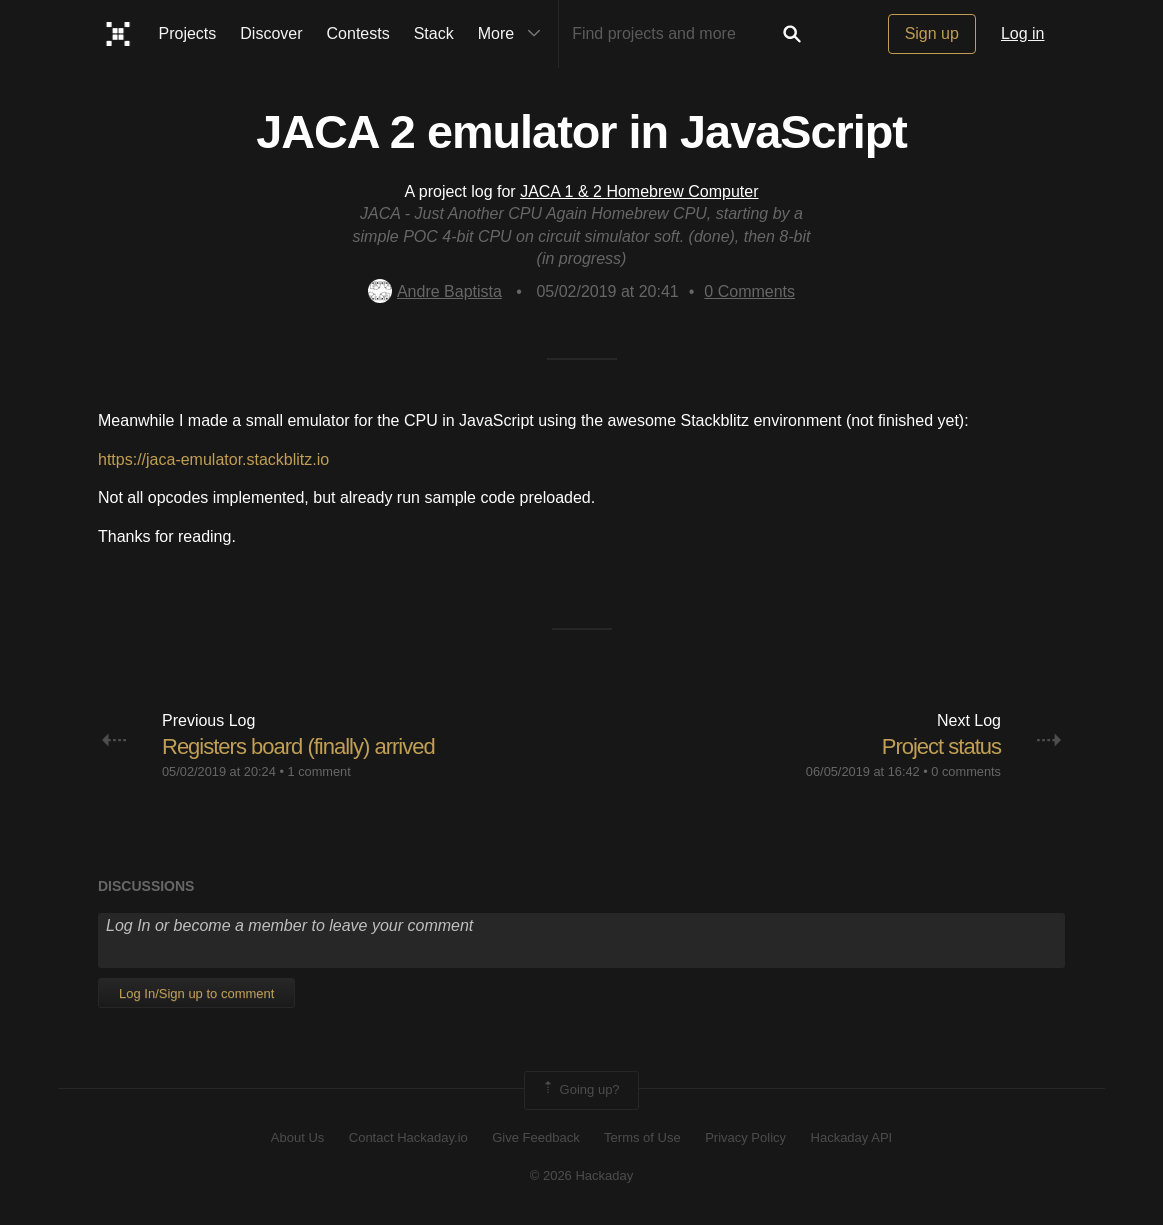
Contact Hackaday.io (408, 1137)
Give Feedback (535, 1137)
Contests (358, 33)
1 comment (318, 771)
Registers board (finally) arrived (298, 746)
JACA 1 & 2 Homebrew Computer (639, 191)
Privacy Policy (745, 1137)
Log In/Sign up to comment (196, 993)
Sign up (932, 33)
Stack (434, 33)
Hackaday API (852, 1137)
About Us (297, 1137)
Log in (1023, 33)
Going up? (580, 1090)
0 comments (966, 771)
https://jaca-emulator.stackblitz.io (213, 459)
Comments (749, 291)
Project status (941, 746)
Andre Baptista (435, 291)
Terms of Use (642, 1137)
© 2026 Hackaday (582, 1175)
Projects (188, 33)
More (514, 34)
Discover (271, 33)
